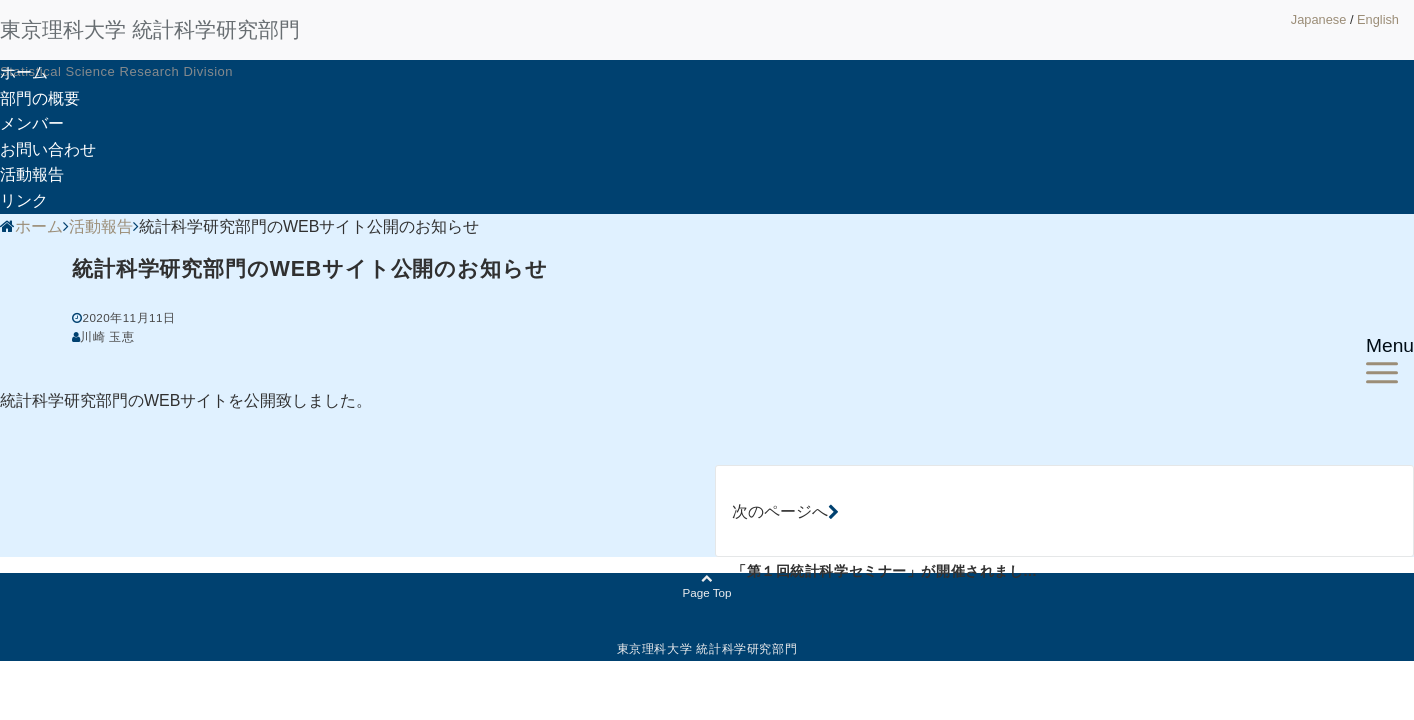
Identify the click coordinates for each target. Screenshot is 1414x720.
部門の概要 (40, 98)
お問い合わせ (48, 149)
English (1378, 19)
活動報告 (32, 174)
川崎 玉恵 (107, 336)
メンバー (32, 123)
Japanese (1319, 19)
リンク (24, 200)
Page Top (707, 586)
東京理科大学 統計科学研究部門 (150, 29)
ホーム (24, 72)
